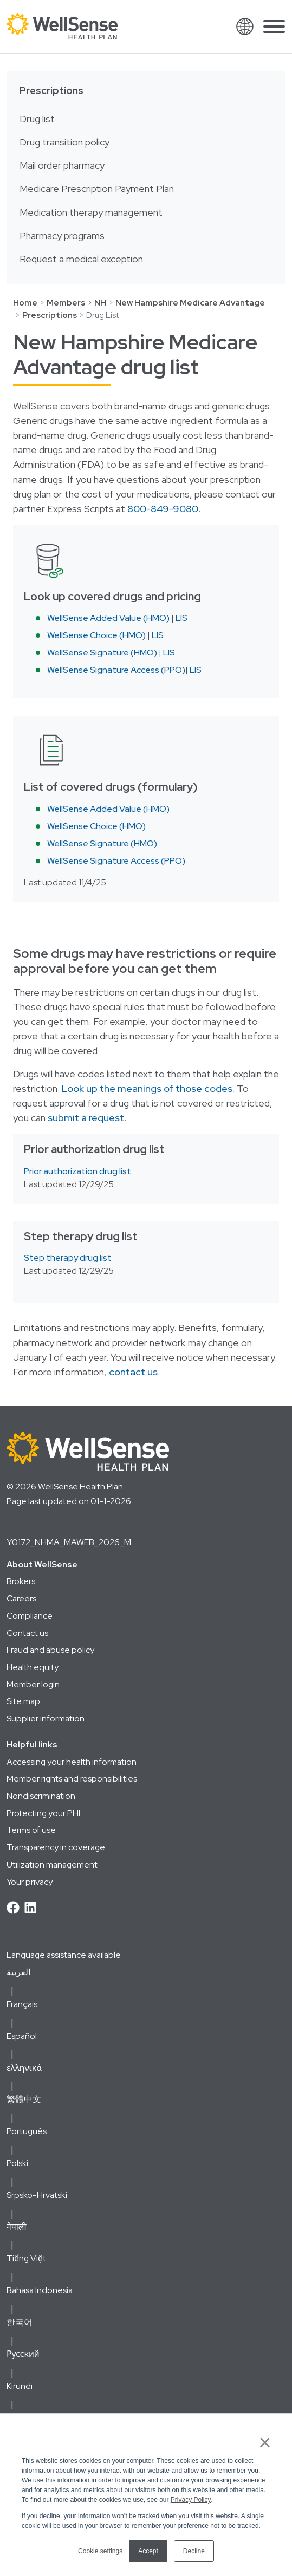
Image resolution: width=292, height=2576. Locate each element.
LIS (181, 618)
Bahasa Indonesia (40, 2290)
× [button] (264, 2442)
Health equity (33, 1667)
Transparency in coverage (56, 1847)
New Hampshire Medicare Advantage (190, 302)
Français (22, 2004)
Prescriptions (51, 90)
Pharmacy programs (62, 235)
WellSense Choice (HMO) (96, 635)
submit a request (86, 1117)
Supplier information (46, 1718)
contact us (133, 1372)
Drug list (37, 118)
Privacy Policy (191, 2500)
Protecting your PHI (43, 1813)
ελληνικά (24, 2068)
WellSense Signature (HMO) (102, 652)
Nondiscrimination (41, 1796)
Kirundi (20, 2386)
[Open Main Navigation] (274, 28)
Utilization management (52, 1864)
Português (27, 2131)
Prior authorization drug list (77, 1171)
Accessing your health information (72, 1761)
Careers (21, 1598)
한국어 (20, 2322)
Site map (23, 1701)
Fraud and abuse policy (50, 1649)
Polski (17, 2163)
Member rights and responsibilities (72, 1778)
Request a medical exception (81, 259)
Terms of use (31, 1830)
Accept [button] (148, 2551)
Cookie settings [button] (100, 2551)
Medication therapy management (91, 212)
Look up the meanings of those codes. (148, 1088)
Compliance (30, 1615)
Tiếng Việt (26, 2258)
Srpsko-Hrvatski (37, 2195)
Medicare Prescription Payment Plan (97, 188)
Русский (23, 2354)
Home (25, 302)
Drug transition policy (64, 142)
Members (66, 302)
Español (22, 2036)
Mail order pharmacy (62, 165)
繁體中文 (24, 2099)
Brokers (21, 1581)
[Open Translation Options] (244, 26)
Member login (33, 1684)
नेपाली (17, 2227)
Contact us (27, 1633)
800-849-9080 (162, 508)
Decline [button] (194, 2551)
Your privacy (30, 1882)
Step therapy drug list (68, 1257)
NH (100, 302)
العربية (18, 1972)
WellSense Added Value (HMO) (108, 618)
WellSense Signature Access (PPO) (116, 670)
